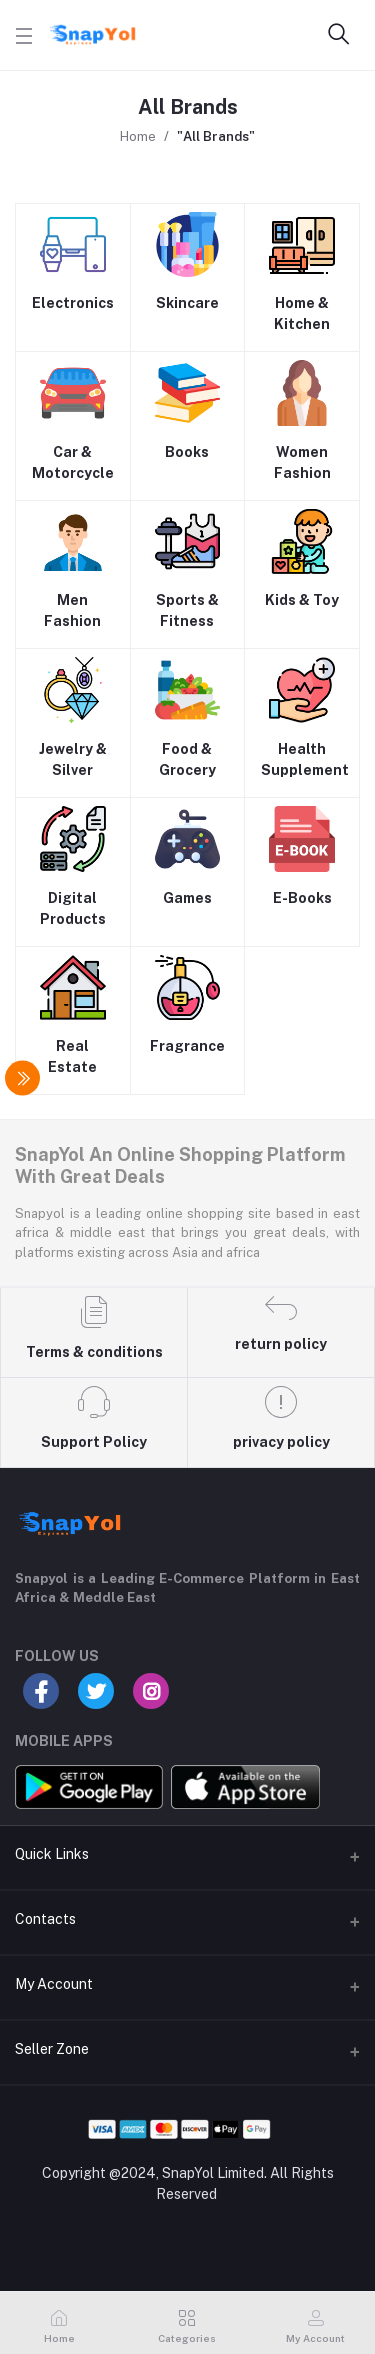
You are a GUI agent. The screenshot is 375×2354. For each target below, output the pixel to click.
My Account (54, 1984)
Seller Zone (52, 2049)
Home (138, 136)
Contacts (45, 1919)
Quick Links (52, 1854)
